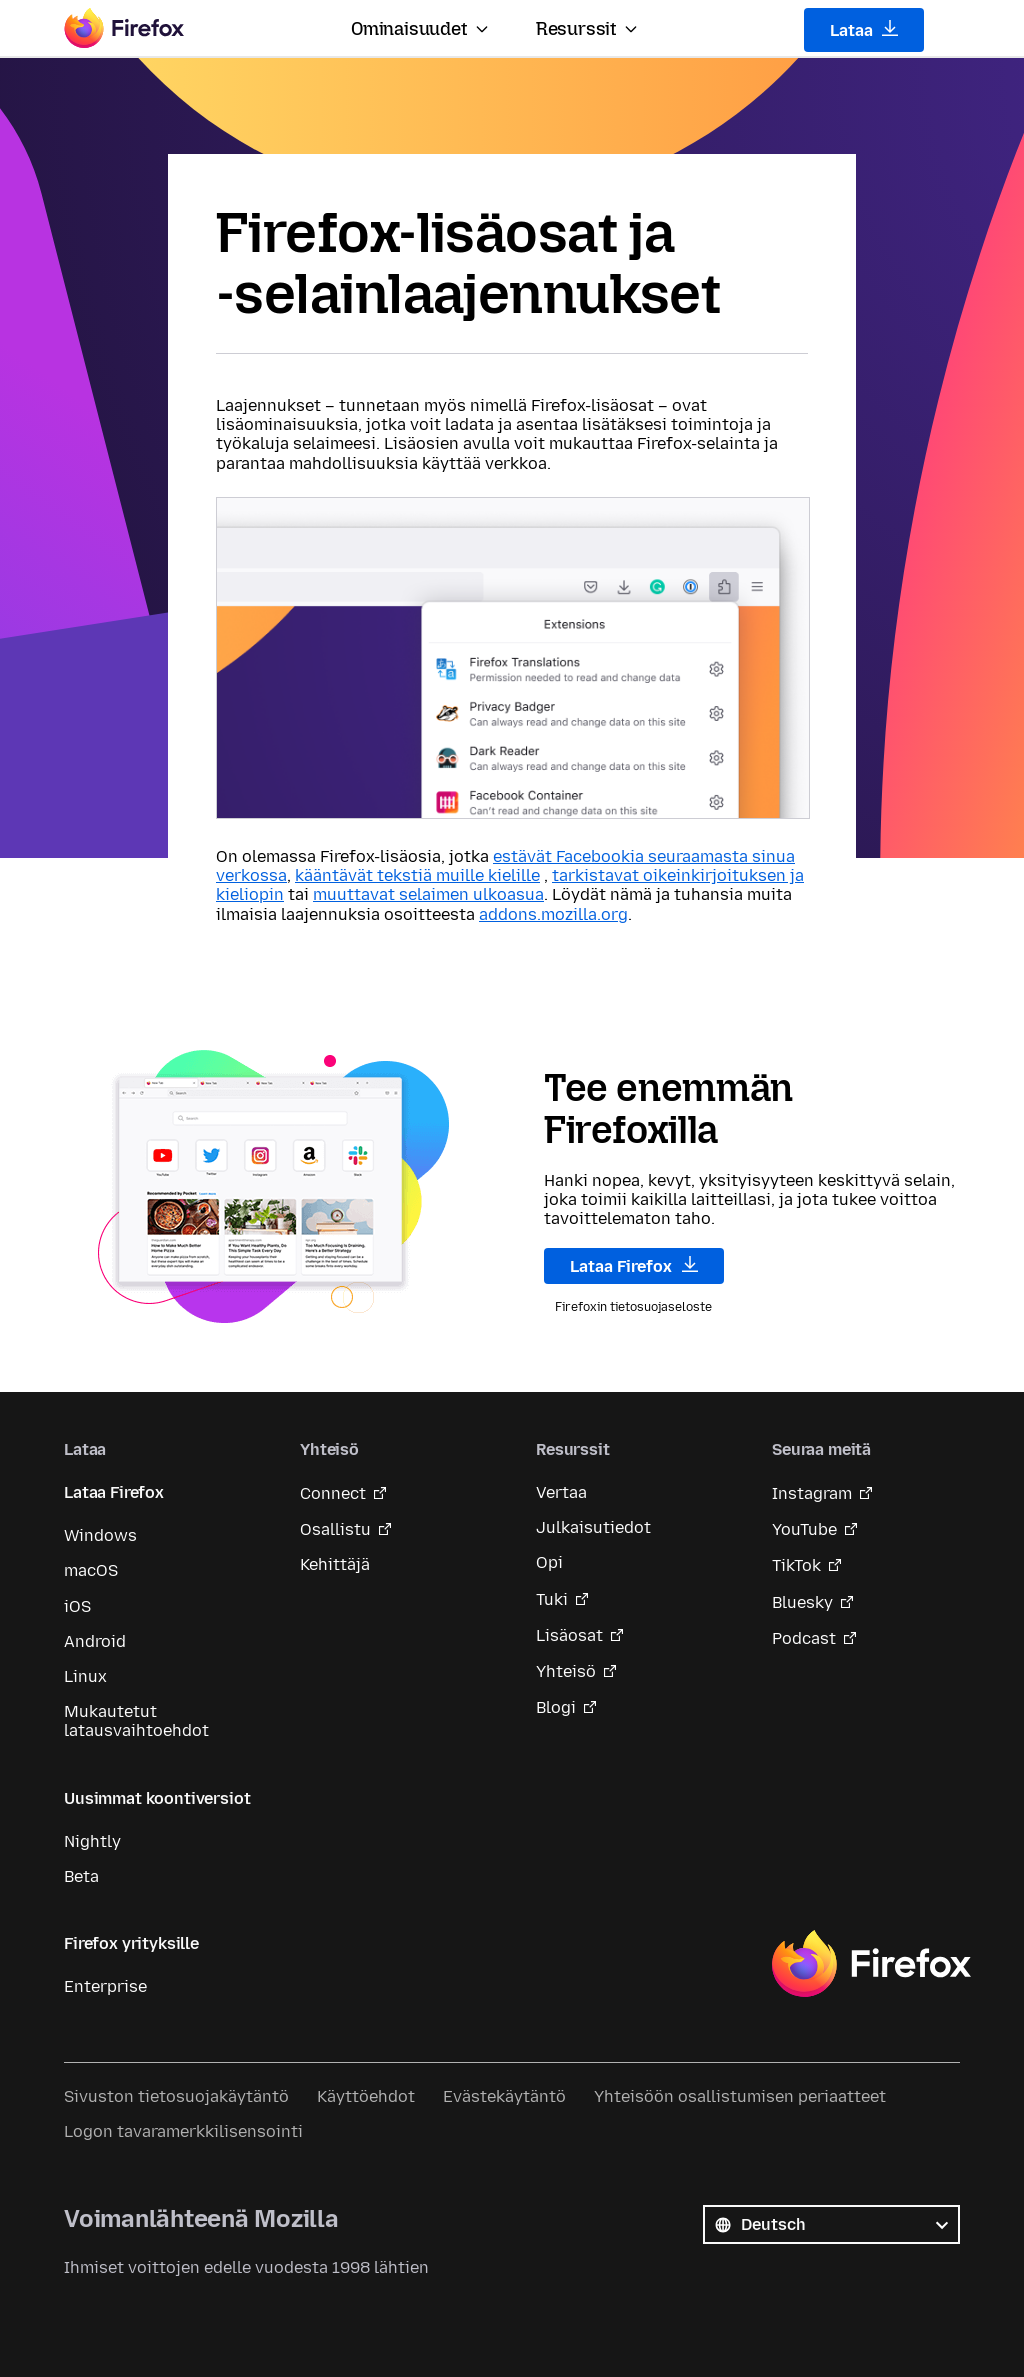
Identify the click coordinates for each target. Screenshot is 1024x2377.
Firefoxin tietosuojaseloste (633, 1307)
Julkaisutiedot (593, 1527)
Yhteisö (566, 1671)
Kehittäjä (335, 1564)
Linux (85, 1676)
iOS (77, 1606)
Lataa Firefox (634, 1266)
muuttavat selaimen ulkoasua (428, 894)
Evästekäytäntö (504, 2096)
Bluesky (802, 1602)
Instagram (812, 1493)
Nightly (92, 1841)
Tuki (552, 1599)
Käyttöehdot (366, 2096)
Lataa (864, 30)
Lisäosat (569, 1635)
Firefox (871, 1964)
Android (95, 1641)
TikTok (796, 1565)
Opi (549, 1562)
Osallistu (335, 1529)
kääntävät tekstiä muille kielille (417, 875)
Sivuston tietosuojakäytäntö (176, 2096)
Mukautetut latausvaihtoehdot (136, 1721)
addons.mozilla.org (553, 914)
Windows (100, 1535)
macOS (91, 1570)
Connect (333, 1493)
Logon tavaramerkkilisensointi (183, 2131)
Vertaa (561, 1492)
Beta (81, 1876)
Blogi (556, 1707)
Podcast (804, 1638)
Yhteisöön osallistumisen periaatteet (740, 2096)
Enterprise (105, 1986)
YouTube (804, 1529)
